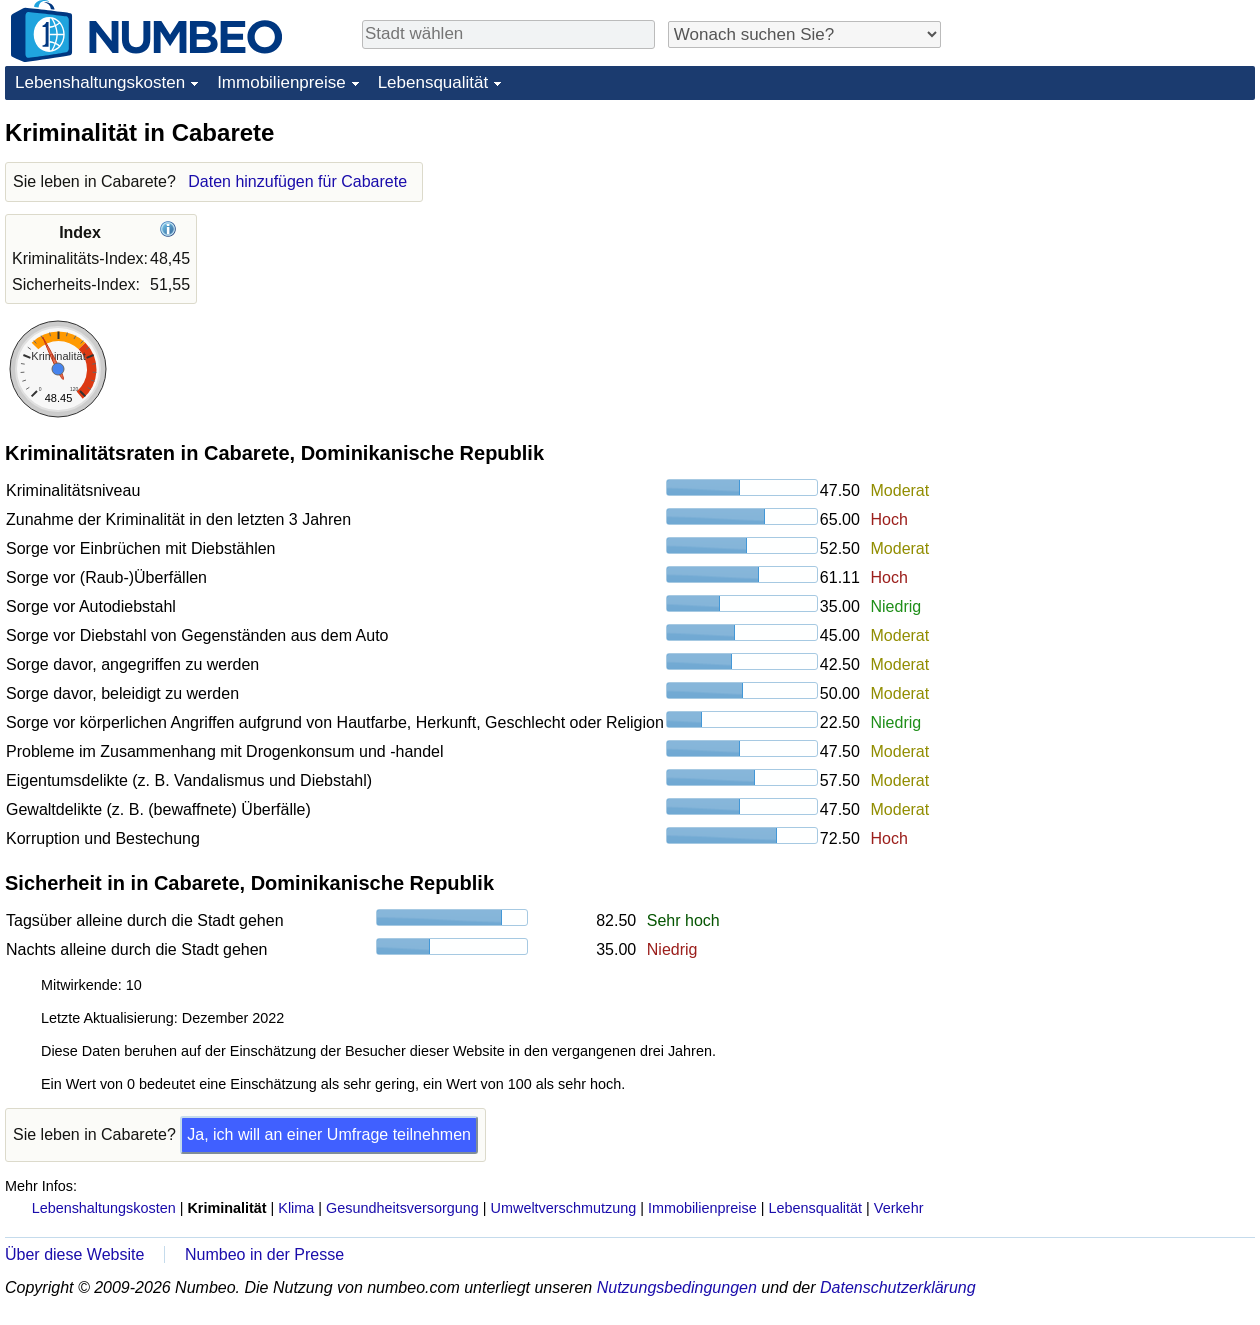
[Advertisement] (1105, 242)
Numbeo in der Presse (264, 1254)
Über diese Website (74, 1254)
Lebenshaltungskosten (100, 82)
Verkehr (899, 1208)
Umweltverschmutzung (564, 1208)
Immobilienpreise (281, 82)
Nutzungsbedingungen (677, 1287)
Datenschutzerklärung (898, 1287)
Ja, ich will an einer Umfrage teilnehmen (329, 1134)
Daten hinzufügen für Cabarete (297, 181)
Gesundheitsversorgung (402, 1208)
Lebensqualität (433, 82)
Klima (296, 1208)
